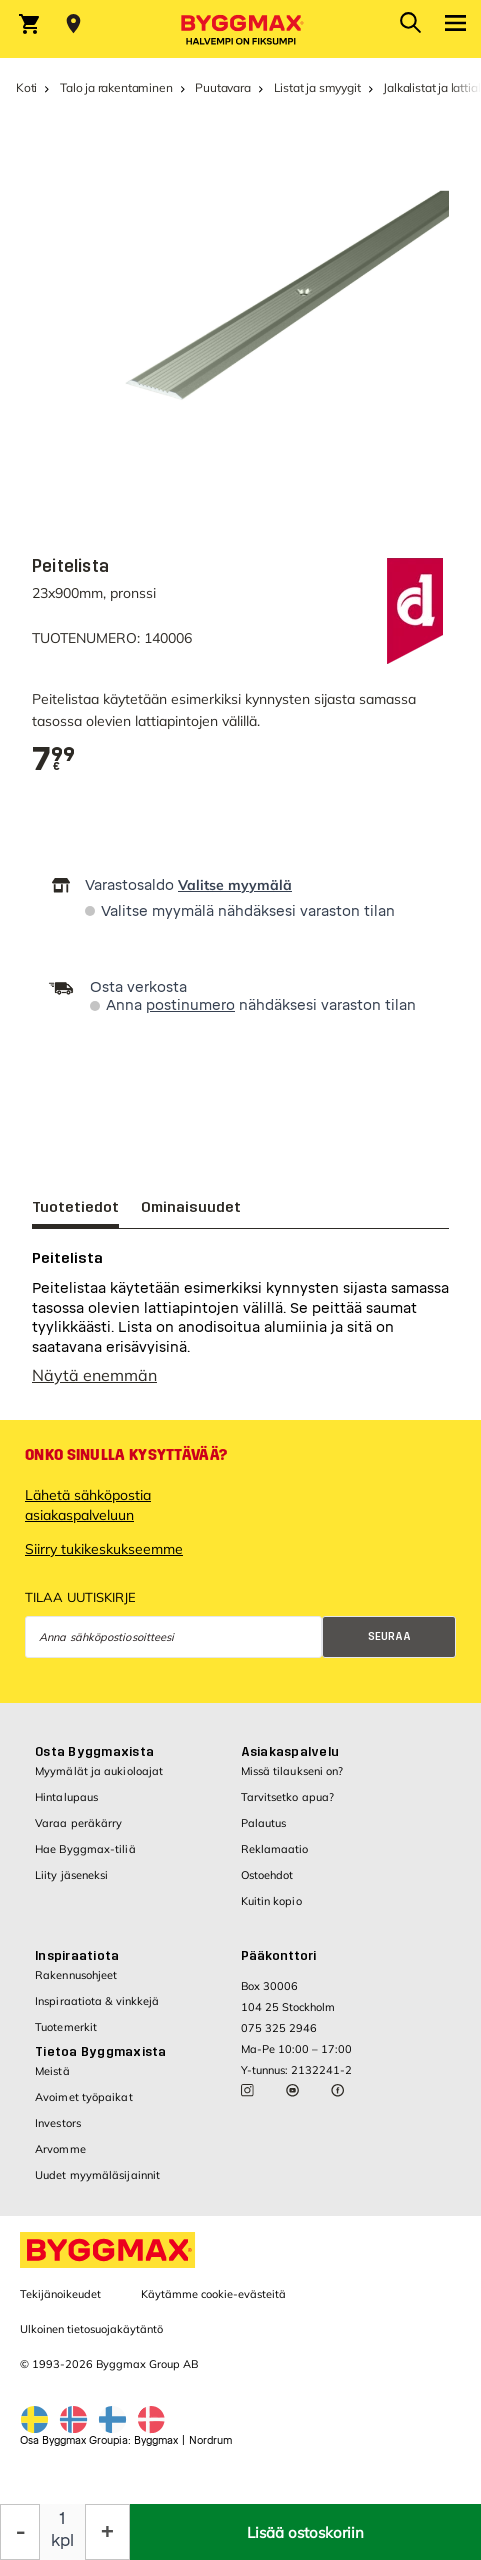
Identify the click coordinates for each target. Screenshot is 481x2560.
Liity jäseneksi (72, 1885)
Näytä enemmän (94, 1385)
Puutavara (222, 87)
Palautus (264, 1833)
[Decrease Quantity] (20, 2532)
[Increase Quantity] (107, 2532)
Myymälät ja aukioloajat (99, 1781)
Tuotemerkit (66, 2037)
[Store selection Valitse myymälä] (73, 24)
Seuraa (389, 1646)
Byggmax (156, 2450)
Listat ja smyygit (317, 87)
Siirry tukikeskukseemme (104, 1559)
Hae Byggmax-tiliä (85, 1859)
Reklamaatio (275, 1859)
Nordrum (210, 2450)
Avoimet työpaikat (84, 2107)
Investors (58, 2133)
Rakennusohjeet (76, 1985)
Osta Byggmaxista (94, 1762)
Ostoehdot (267, 1885)
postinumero (190, 1005)
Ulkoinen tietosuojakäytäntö (91, 2339)
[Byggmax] (241, 29)
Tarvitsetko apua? (288, 1807)
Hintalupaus (66, 1807)
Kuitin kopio (271, 1911)
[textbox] (54, 759)
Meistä (52, 2081)
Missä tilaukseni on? (292, 1781)
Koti (26, 87)
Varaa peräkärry (79, 1833)
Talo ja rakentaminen (116, 87)
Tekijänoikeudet (60, 2304)
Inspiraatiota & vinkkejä (97, 2011)
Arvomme (60, 2159)
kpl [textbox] (62, 2540)
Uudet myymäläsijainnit (97, 2185)
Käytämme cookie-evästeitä (213, 2304)
